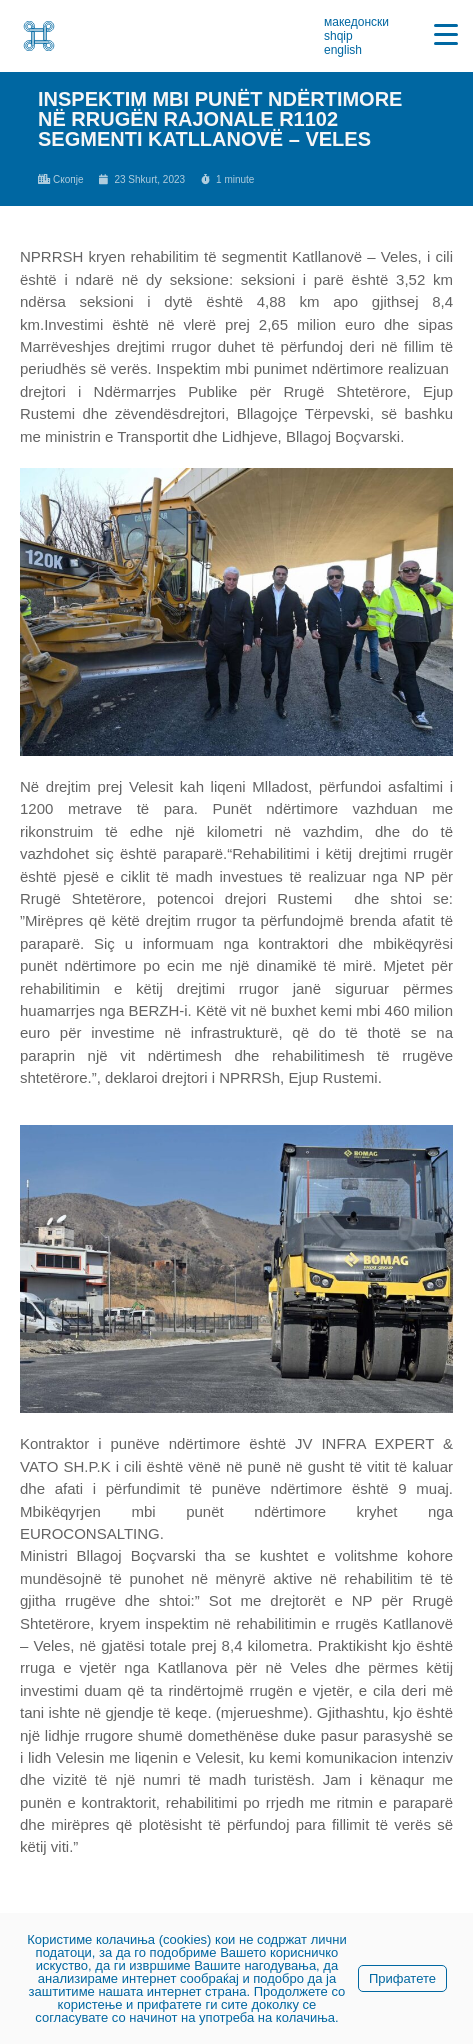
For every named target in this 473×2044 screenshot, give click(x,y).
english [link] (343, 50)
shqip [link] (338, 36)
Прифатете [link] (402, 1978)
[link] (39, 36)
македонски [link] (356, 22)
